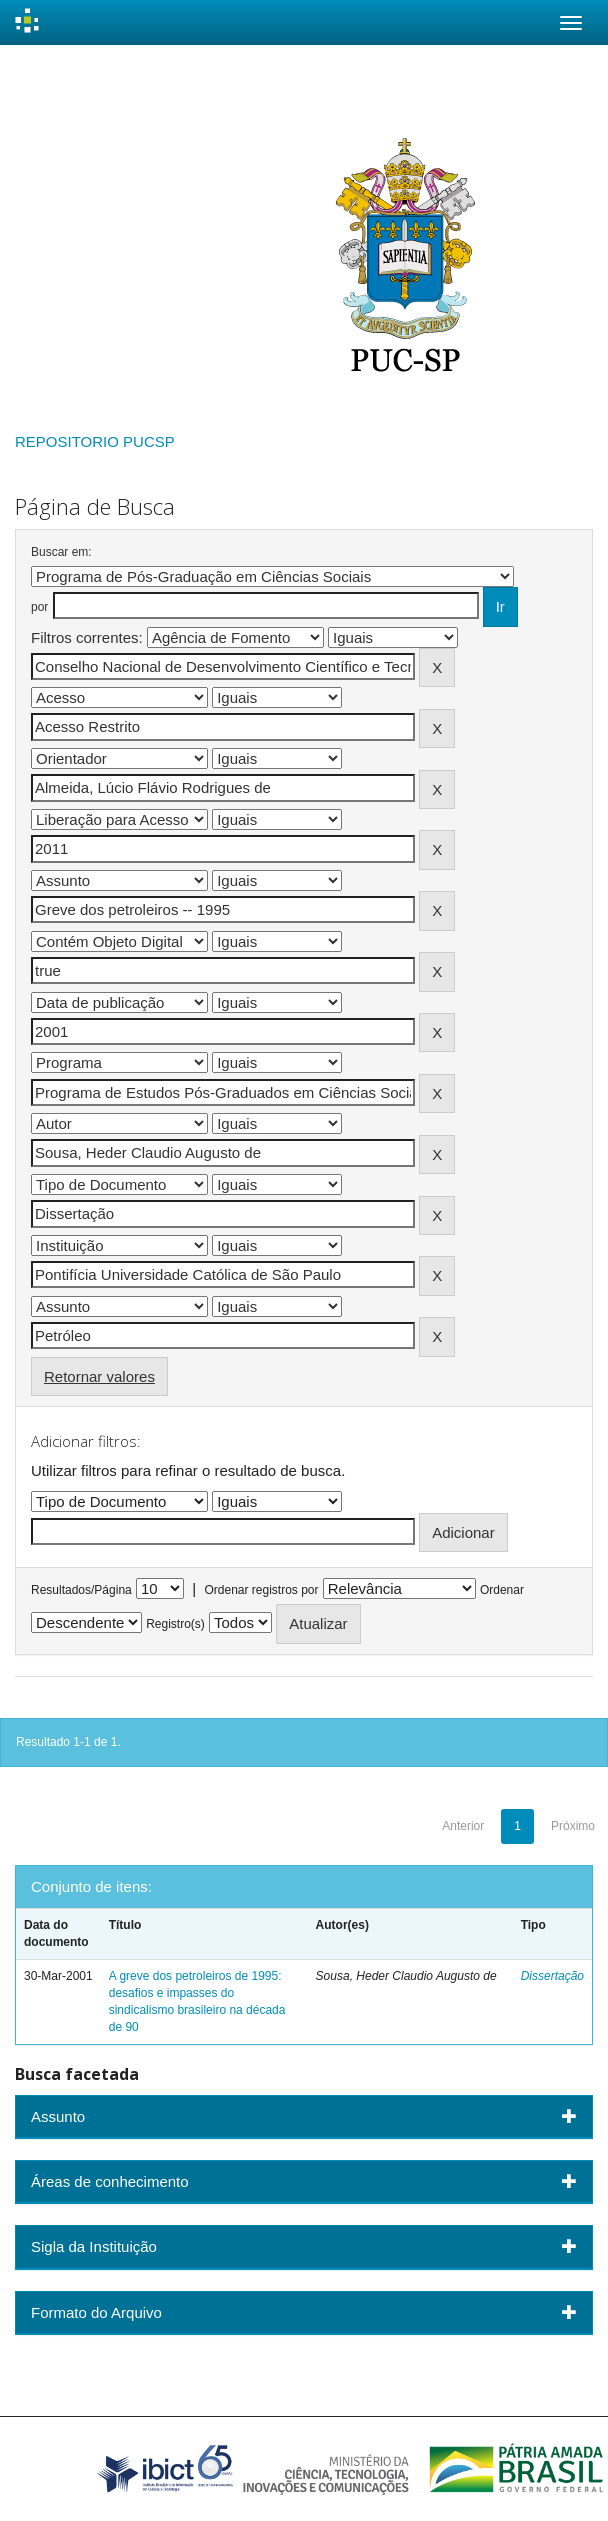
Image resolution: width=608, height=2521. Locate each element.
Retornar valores (99, 1376)
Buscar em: (61, 552)
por (39, 607)
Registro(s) (175, 1624)
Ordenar (502, 1590)
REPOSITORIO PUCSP (95, 441)
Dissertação (552, 1976)
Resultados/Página (81, 1590)
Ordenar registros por (261, 1590)
